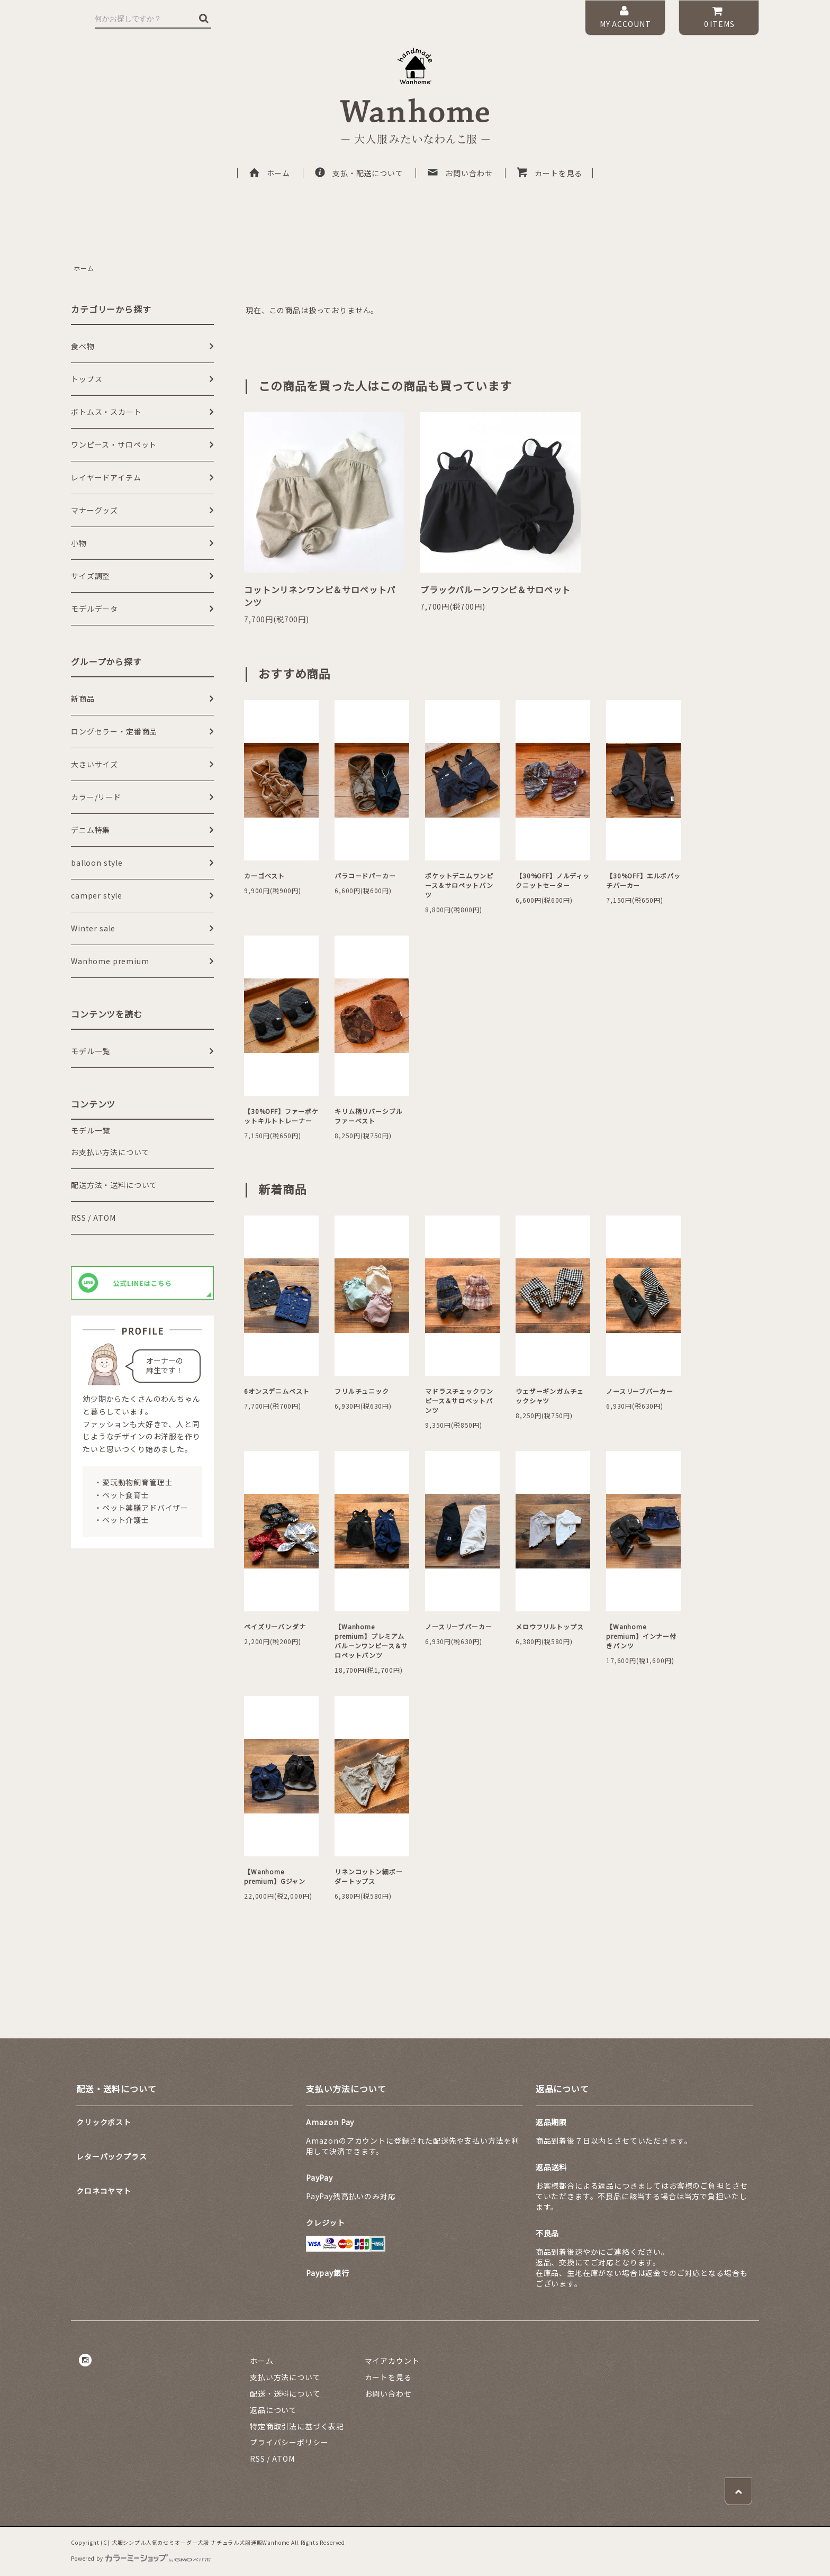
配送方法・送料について (114, 1185)
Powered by (141, 2558)
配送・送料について (285, 2393)
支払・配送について (358, 173)
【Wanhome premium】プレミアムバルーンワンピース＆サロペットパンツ (371, 1640)
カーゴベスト (264, 875)
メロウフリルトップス (549, 1626)
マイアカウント (392, 2360)
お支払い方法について (110, 1152)
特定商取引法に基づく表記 (297, 2426)
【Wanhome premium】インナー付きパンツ (641, 1636)
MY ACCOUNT (625, 17)
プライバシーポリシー (289, 2442)
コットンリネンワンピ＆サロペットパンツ (319, 596)
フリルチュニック (362, 1390)
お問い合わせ (459, 173)
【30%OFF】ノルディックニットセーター (553, 880)
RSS (78, 1217)
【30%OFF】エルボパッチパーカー (643, 880)
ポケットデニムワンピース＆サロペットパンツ (459, 885)
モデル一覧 (90, 1130)
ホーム (269, 173)
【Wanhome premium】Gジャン (274, 1876)
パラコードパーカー (365, 875)
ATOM (104, 1217)
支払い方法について (285, 2377)
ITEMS (718, 17)
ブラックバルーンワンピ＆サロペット (495, 589)
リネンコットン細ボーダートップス (368, 1876)
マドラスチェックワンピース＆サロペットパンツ (459, 1400)
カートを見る (549, 173)
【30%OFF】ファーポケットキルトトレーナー (281, 1115)
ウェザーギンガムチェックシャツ (549, 1395)
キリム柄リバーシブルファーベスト (368, 1115)
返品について (273, 2410)
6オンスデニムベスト (276, 1390)
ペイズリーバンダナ (275, 1626)
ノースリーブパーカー (639, 1390)
